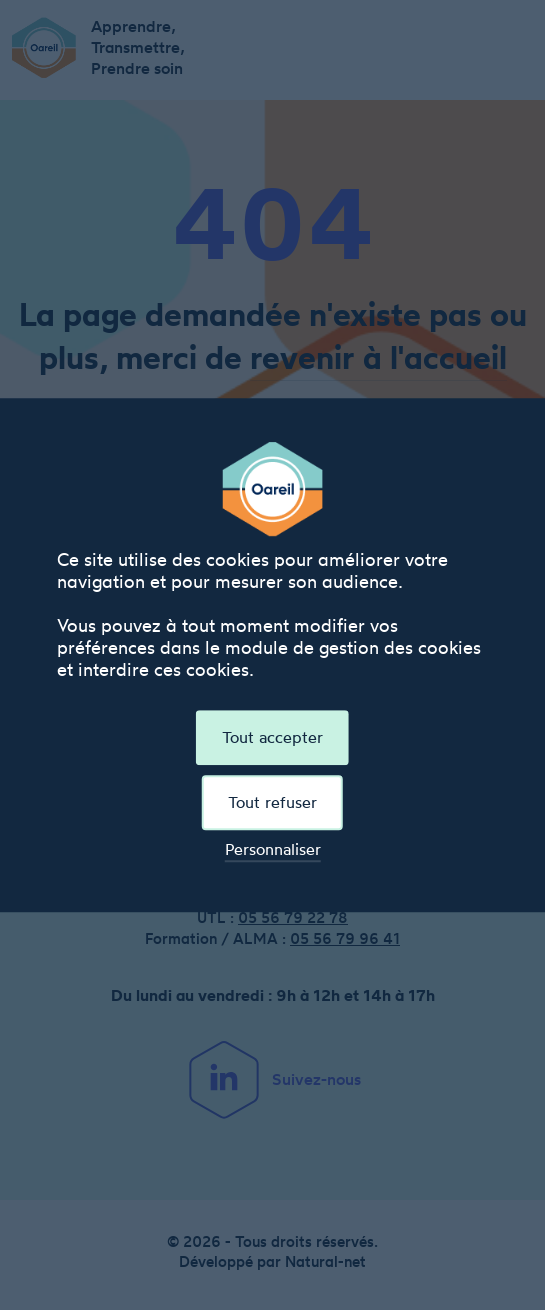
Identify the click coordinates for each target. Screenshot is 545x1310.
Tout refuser (272, 802)
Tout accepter (272, 737)
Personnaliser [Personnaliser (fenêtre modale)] (273, 850)
